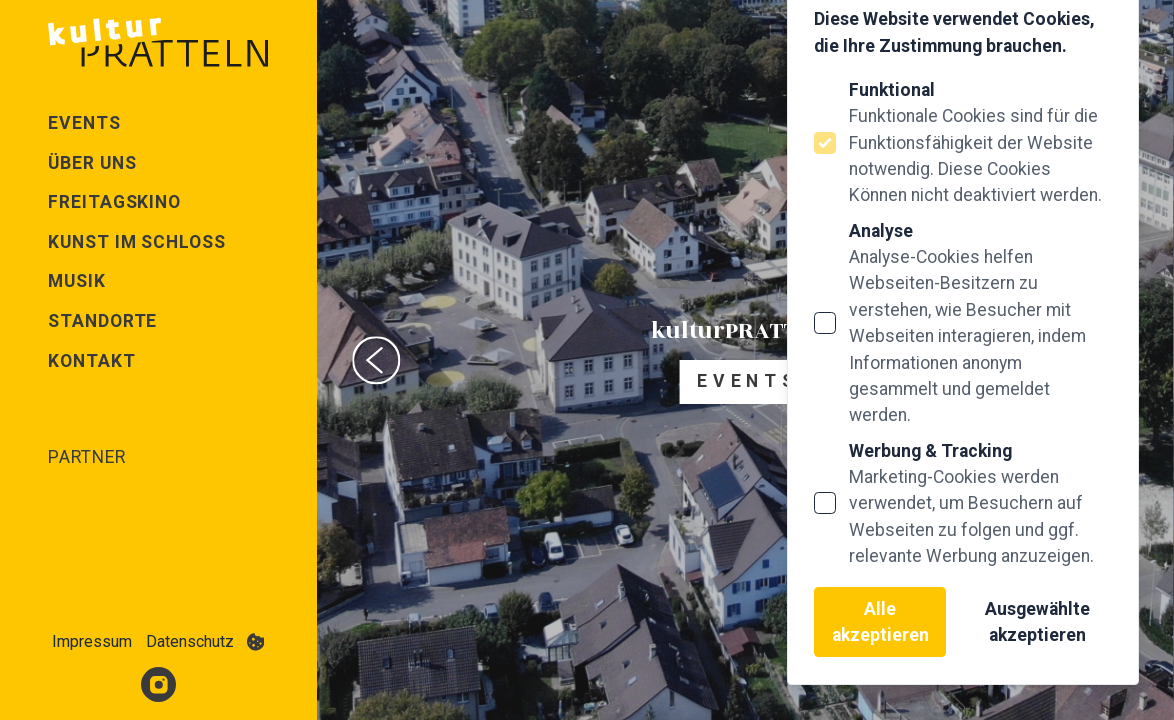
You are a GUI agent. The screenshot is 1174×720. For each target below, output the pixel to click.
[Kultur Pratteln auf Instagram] (158, 684)
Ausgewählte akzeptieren (1037, 622)
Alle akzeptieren (880, 622)
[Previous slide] (376, 360)
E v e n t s (745, 381)
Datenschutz (190, 641)
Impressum (92, 641)
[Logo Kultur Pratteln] (158, 42)
